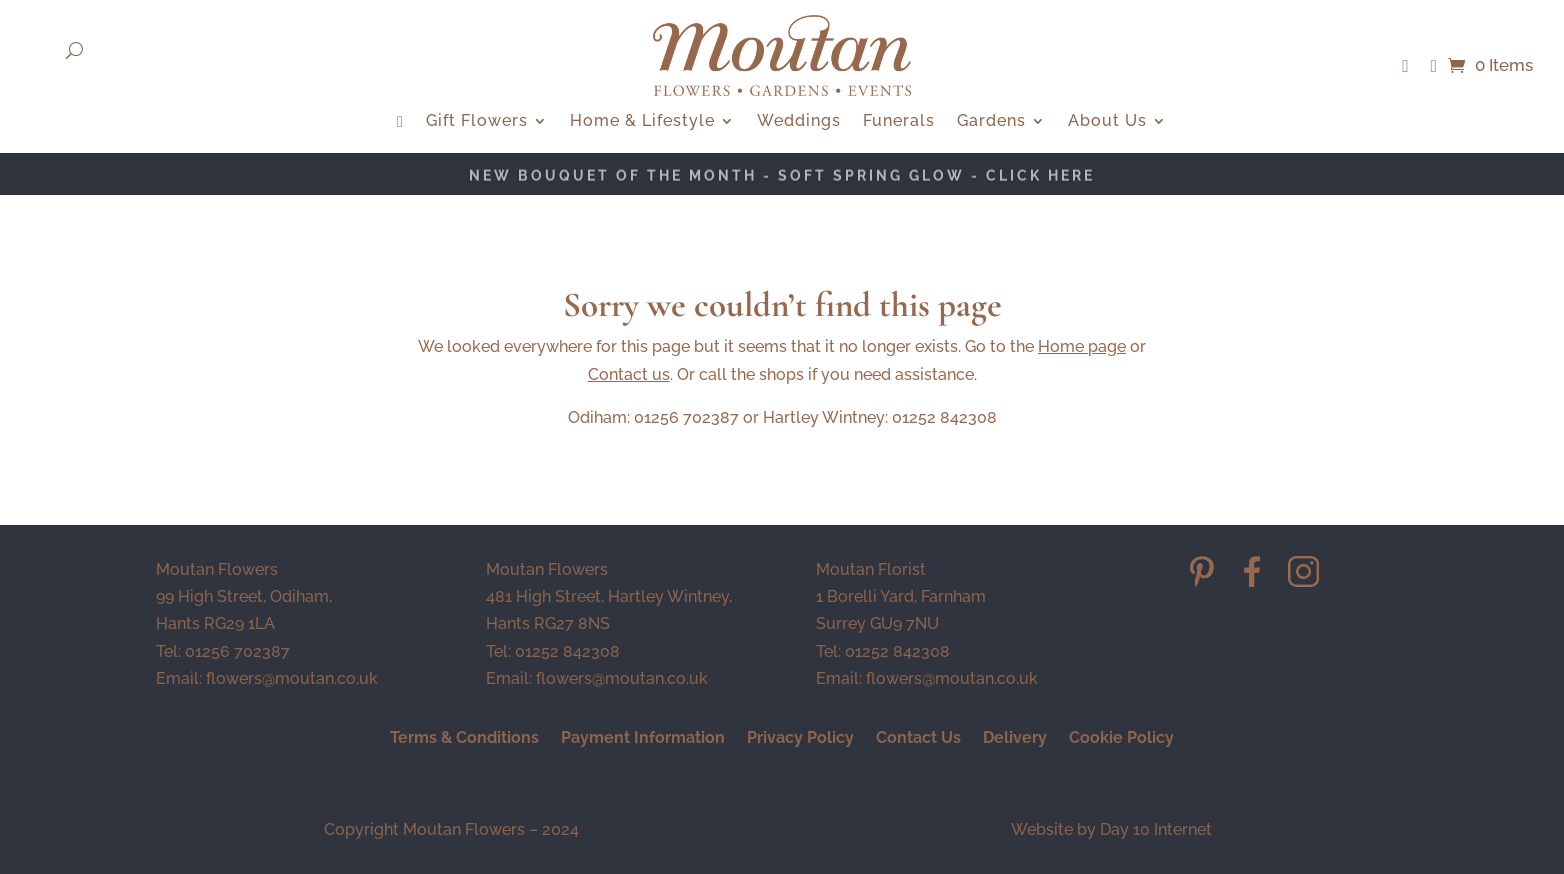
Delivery (1015, 739)
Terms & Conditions (464, 739)
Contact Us (918, 739)
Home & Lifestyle (642, 122)
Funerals (899, 122)
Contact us (629, 374)
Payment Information (643, 739)
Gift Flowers (477, 122)
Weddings (799, 122)
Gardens (991, 122)
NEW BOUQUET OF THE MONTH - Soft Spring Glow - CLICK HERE (782, 177)
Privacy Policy (800, 739)
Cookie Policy (1121, 739)
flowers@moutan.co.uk (292, 678)
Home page (1082, 346)
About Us (1107, 122)
